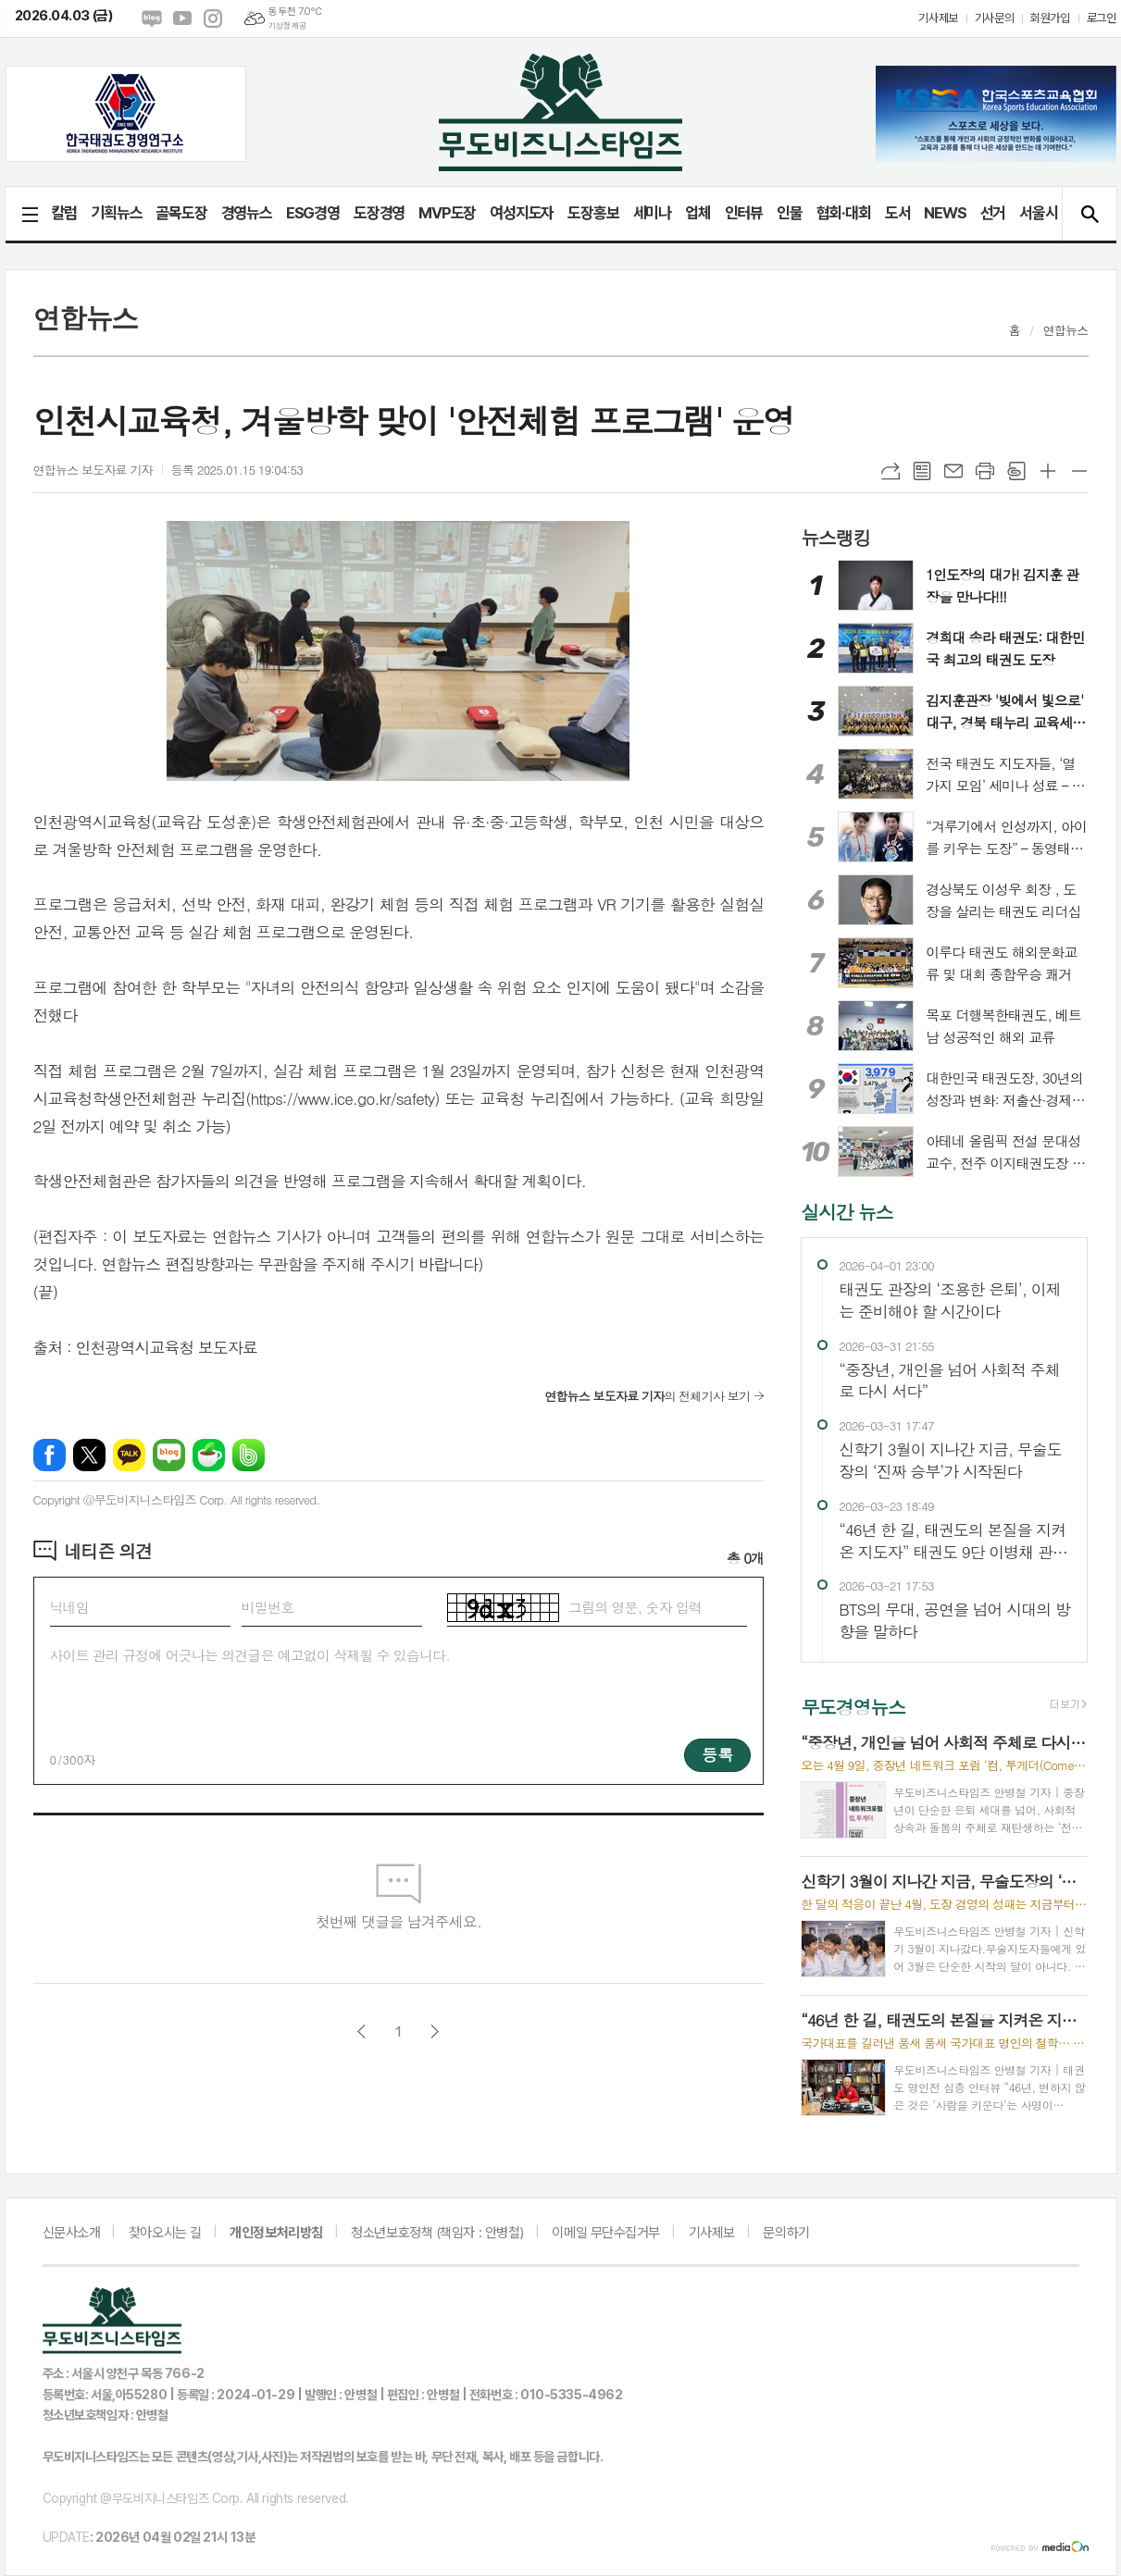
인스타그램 (213, 18)
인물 (790, 213)
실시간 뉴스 (846, 1211)
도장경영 (379, 213)
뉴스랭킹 (835, 536)
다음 (434, 2031)
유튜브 (182, 18)
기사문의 (994, 18)
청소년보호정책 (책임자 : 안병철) (437, 2232)
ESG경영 (313, 213)
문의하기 (786, 2232)
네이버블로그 (152, 18)
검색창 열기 (1089, 214)
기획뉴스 (116, 213)
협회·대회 (843, 213)
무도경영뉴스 (853, 1706)
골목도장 (181, 213)
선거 (993, 213)
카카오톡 (129, 1455)
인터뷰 (744, 213)
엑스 (89, 1455)
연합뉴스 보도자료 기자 (93, 469)
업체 (698, 213)
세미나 (652, 213)
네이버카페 (209, 1455)
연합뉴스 (1066, 330)
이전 (361, 2031)
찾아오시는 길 (165, 2232)
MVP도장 (447, 213)
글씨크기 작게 (1079, 471)
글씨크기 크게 (1048, 471)
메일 (953, 471)
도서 (898, 213)
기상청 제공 (286, 26)
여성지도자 (522, 213)
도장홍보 (592, 213)
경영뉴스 (246, 213)
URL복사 (890, 471)
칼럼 (65, 213)
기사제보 (937, 18)
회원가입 (1049, 18)
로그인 (1101, 18)
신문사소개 (72, 2232)
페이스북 (49, 1455)
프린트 (985, 471)
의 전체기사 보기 (647, 1396)
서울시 (1038, 213)
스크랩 (1016, 471)
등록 (717, 1754)
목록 (922, 471)
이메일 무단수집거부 (606, 2232)
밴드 (248, 1455)
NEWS (944, 213)
